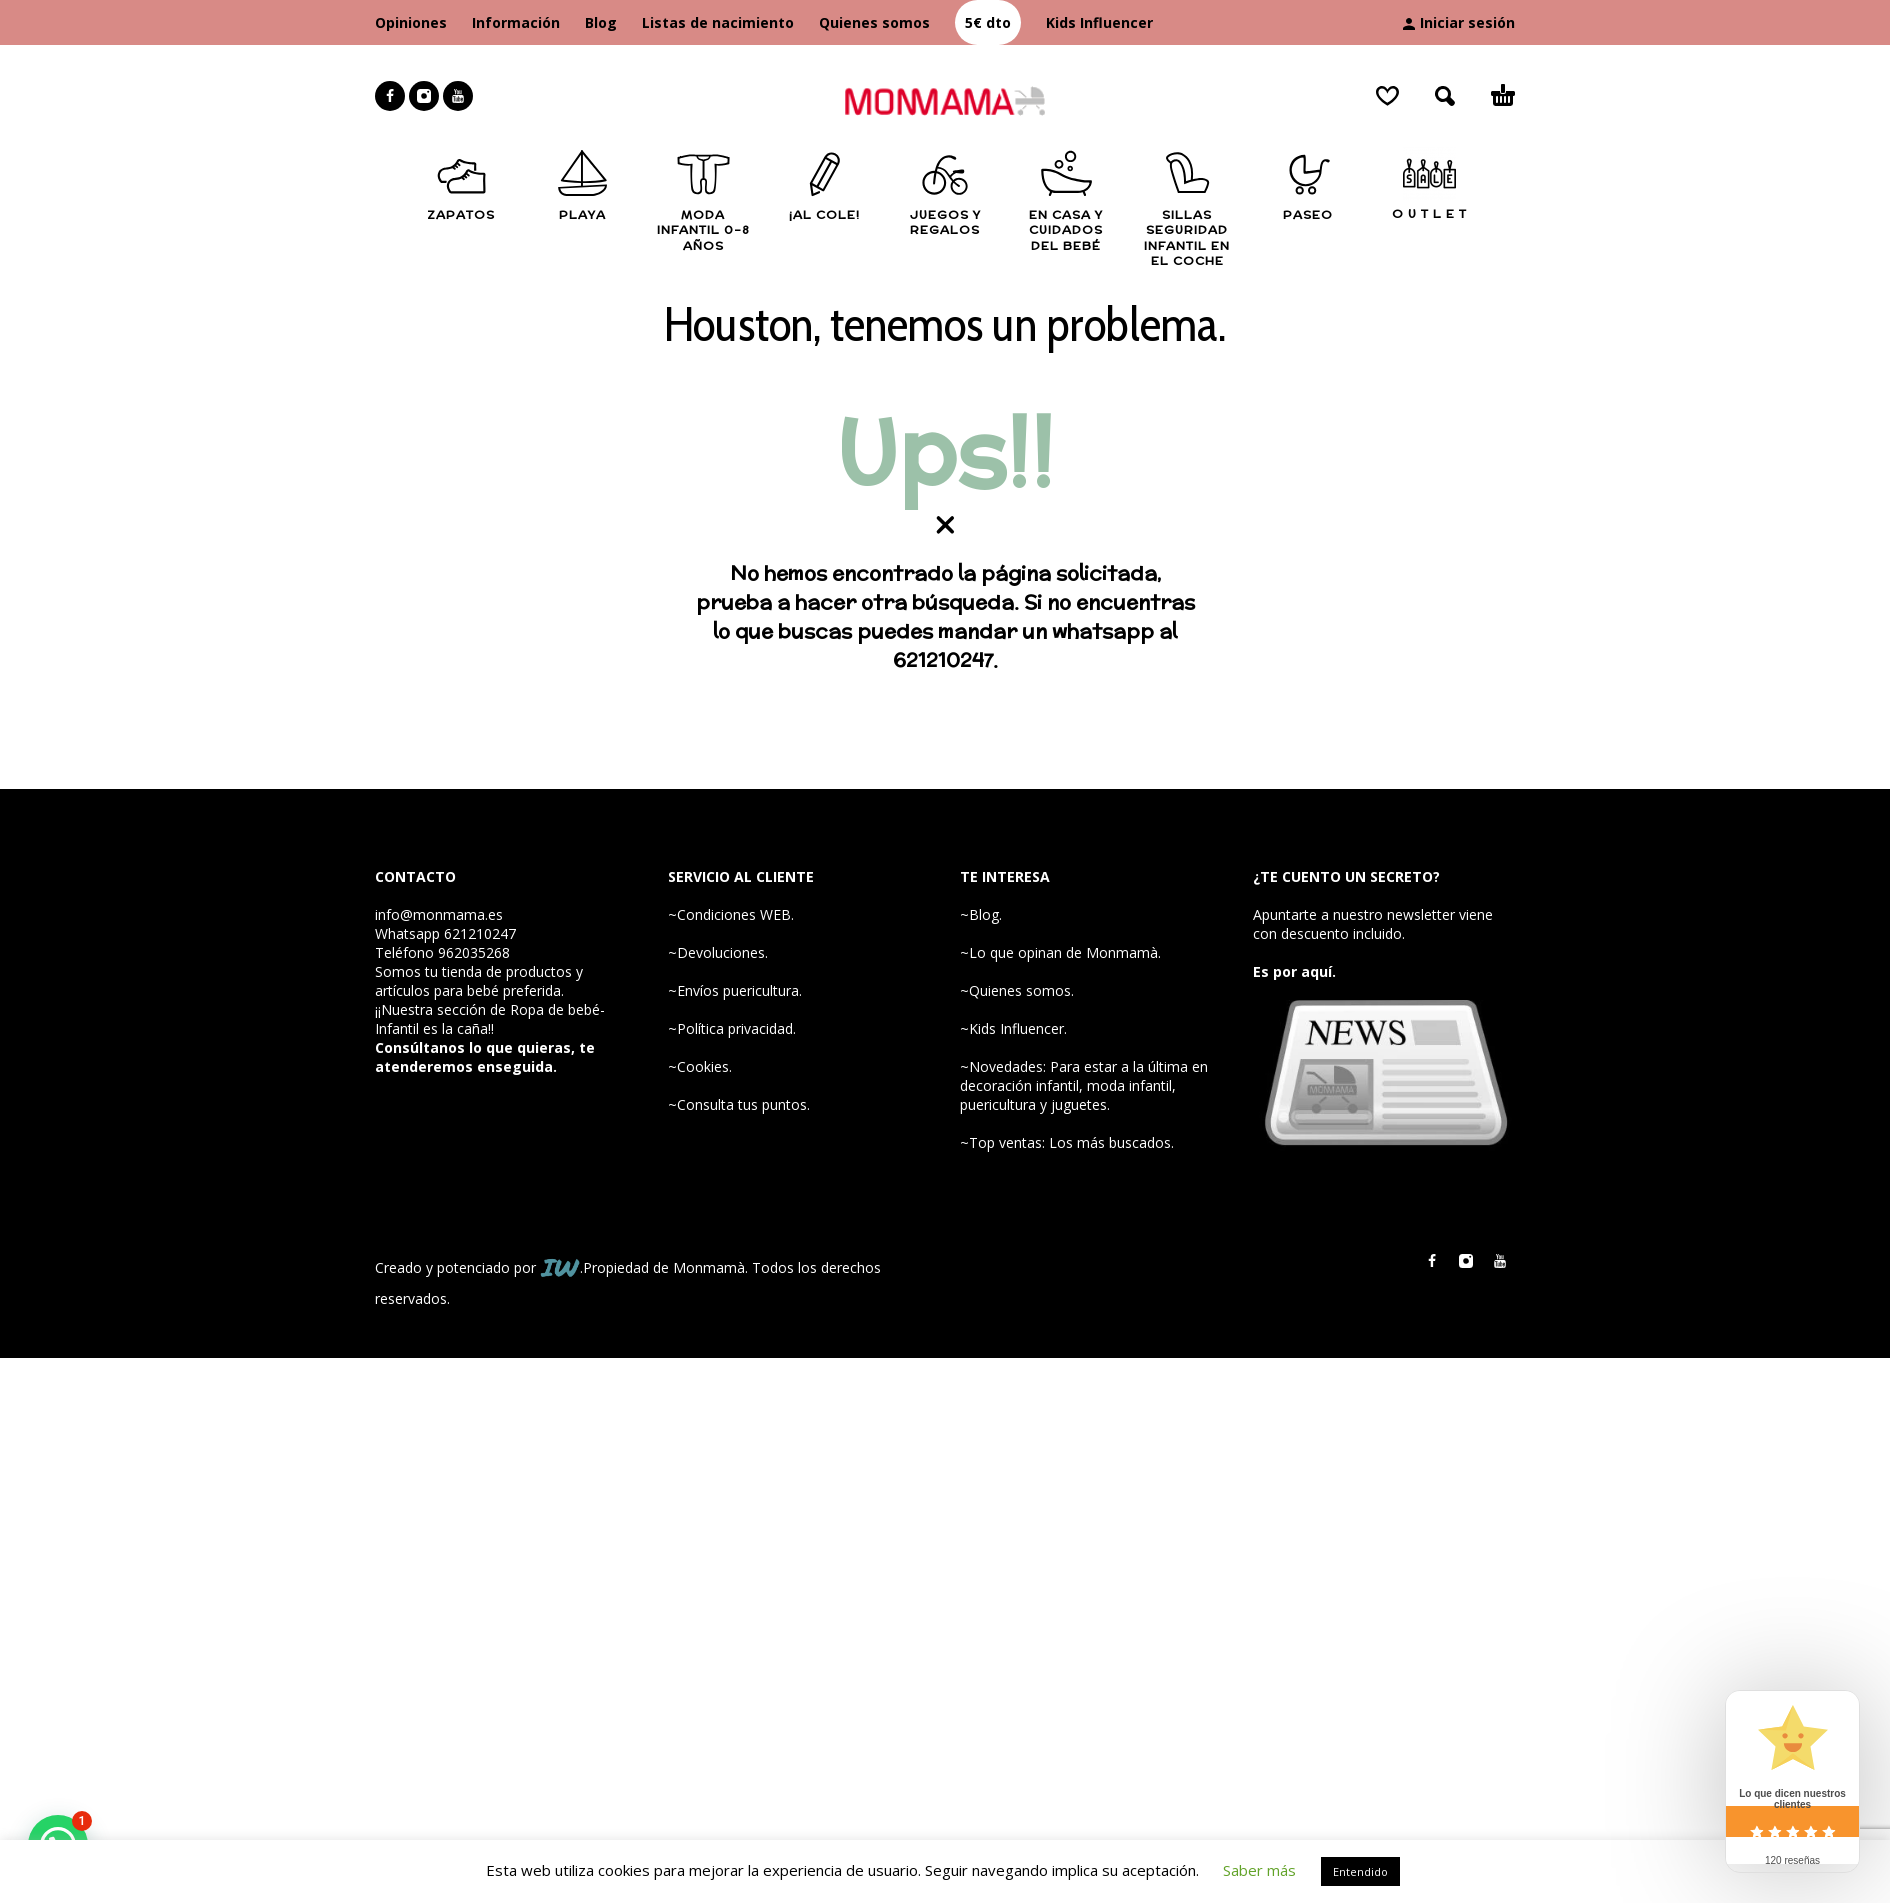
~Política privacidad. (732, 1028)
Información (516, 22)
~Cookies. (700, 1066)
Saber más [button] (1259, 1870)
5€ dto (988, 22)
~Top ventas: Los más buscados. (1067, 1142)
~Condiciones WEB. (731, 914)
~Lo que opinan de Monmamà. (1060, 952)
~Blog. (981, 914)
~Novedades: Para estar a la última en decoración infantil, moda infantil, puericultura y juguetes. (1084, 1085)
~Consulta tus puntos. (739, 1104)
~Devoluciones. (718, 952)
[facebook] (390, 96)
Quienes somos (874, 22)
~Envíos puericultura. (735, 990)
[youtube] (458, 96)
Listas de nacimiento (718, 22)
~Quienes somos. (1017, 990)
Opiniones (411, 22)
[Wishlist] (1387, 96)
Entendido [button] (1360, 1871)
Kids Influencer (1099, 22)
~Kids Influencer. (1013, 1028)
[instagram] (424, 96)
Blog (601, 22)
